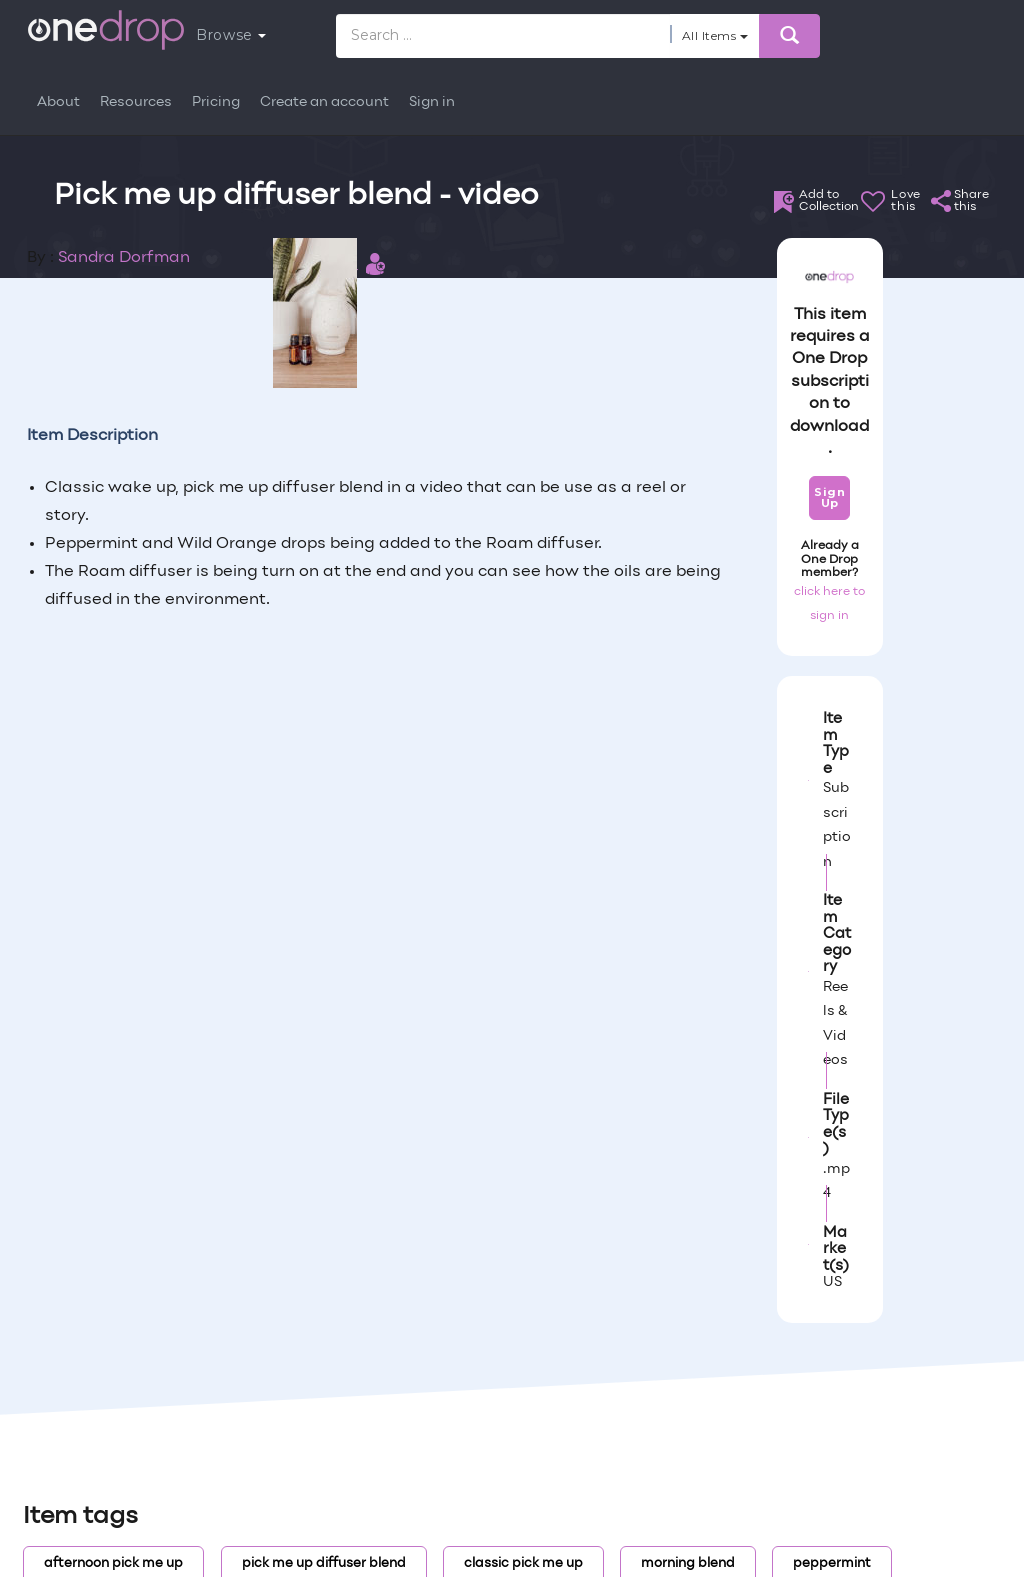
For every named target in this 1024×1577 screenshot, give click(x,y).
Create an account (324, 102)
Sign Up (829, 497)
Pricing (216, 102)
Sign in (432, 102)
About (58, 102)
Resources (136, 102)
